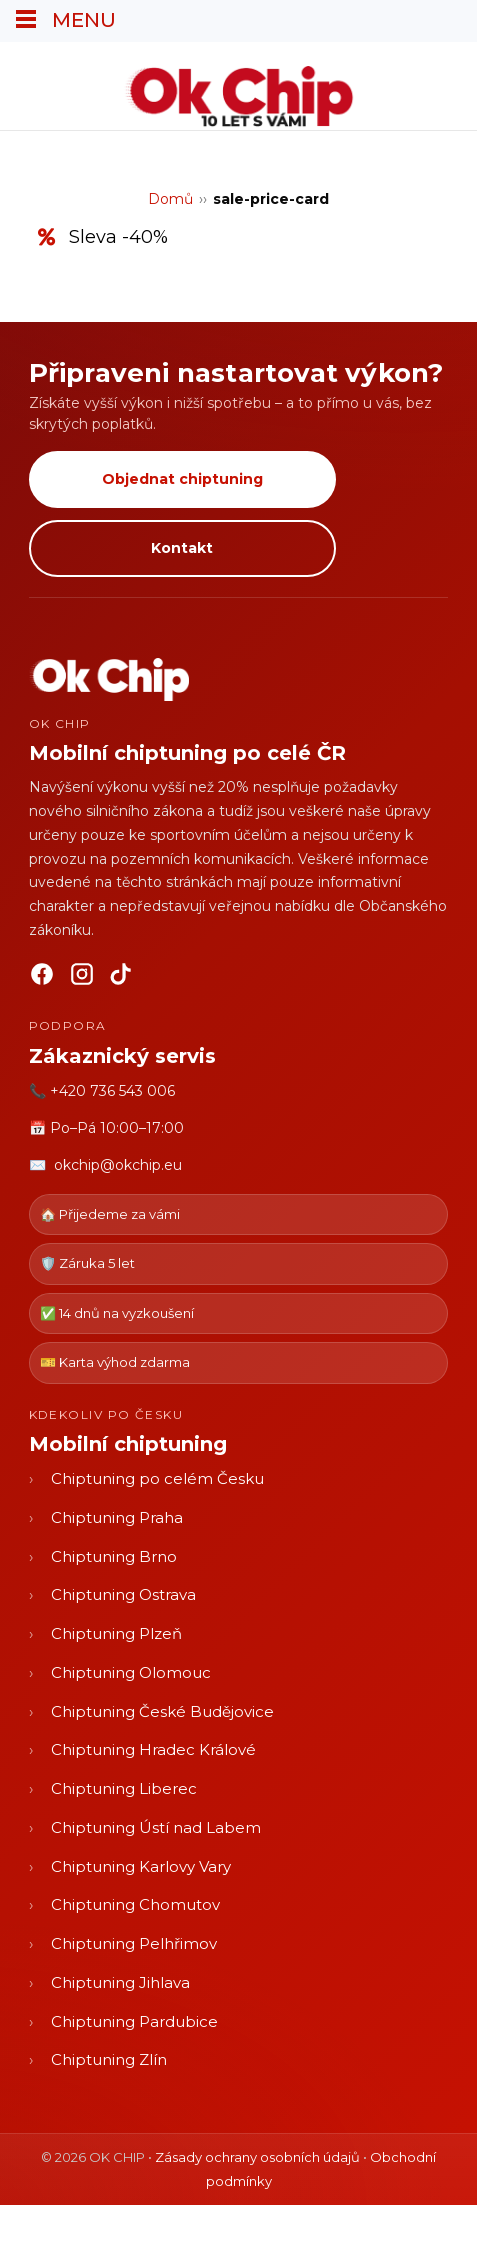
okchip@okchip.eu (118, 1165)
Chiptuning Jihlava (120, 1982)
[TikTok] (122, 978)
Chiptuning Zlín (109, 2059)
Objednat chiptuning (182, 479)
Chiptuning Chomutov (135, 1904)
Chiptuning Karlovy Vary (141, 1866)
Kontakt (182, 548)
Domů (170, 199)
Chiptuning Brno (114, 1556)
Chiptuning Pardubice (134, 2021)
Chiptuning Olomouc (131, 1672)
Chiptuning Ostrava (123, 1594)
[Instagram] (82, 978)
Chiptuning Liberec (124, 1788)
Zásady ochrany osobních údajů (257, 2157)
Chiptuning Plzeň (116, 1633)
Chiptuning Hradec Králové (153, 1749)
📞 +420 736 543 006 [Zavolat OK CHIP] (102, 1091)
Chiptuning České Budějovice (162, 1711)
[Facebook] (42, 978)
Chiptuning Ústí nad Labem (156, 1827)
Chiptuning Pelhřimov (134, 1943)
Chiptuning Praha (117, 1517)
